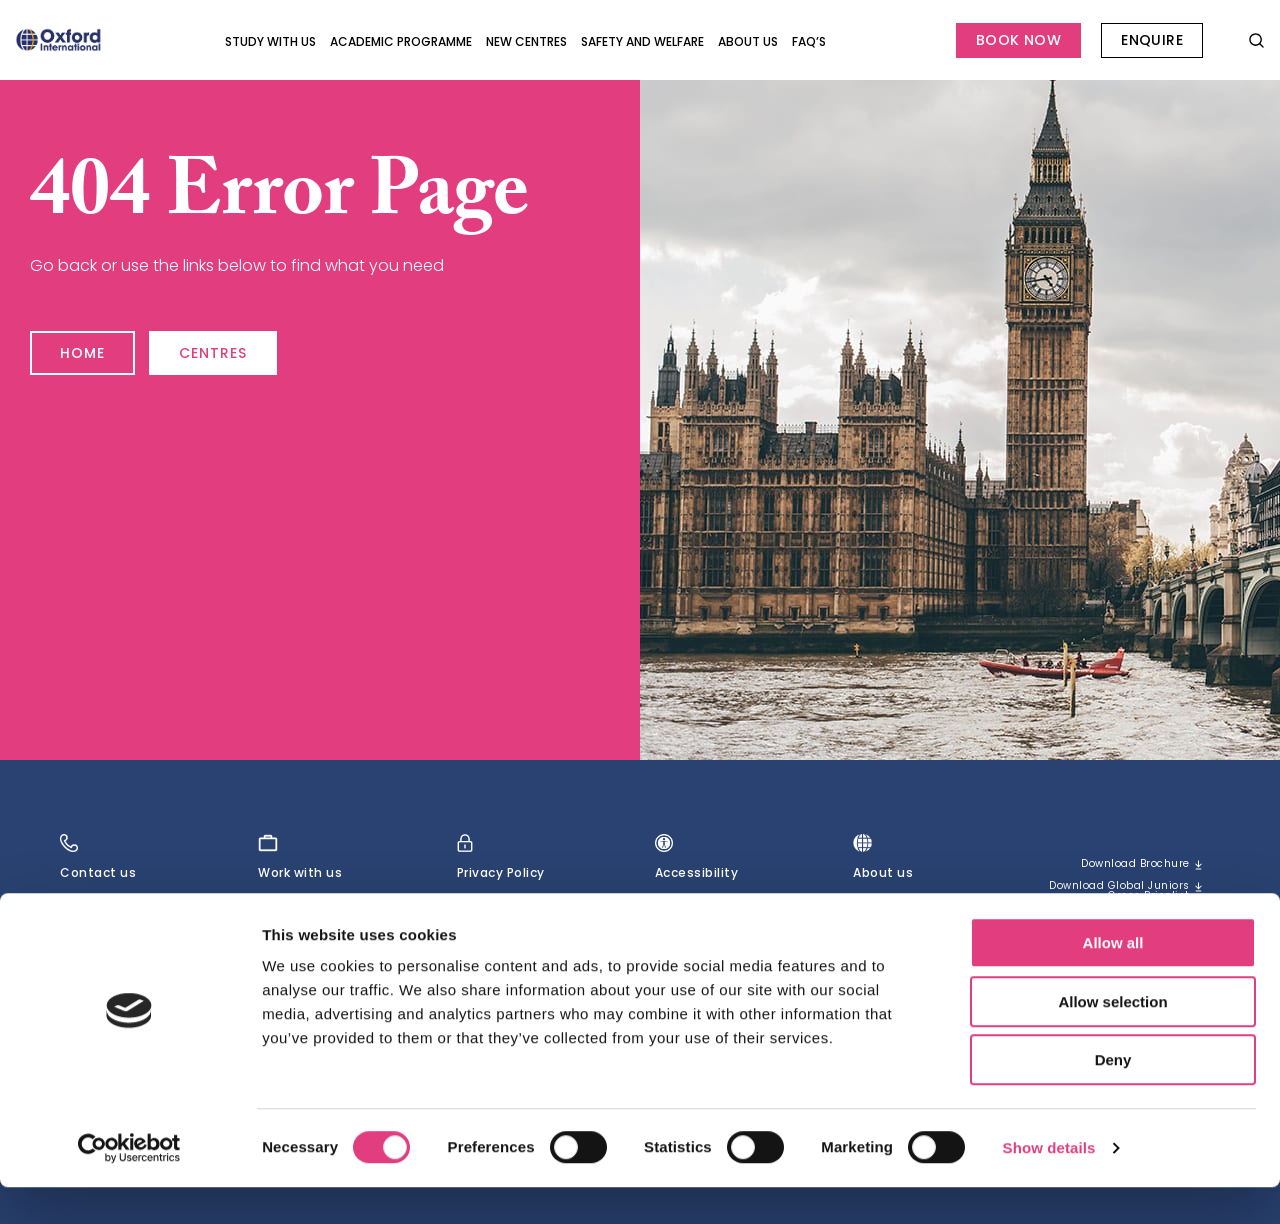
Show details (1049, 1184)
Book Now (1018, 40)
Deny (1113, 1096)
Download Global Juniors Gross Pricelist (1131, 901)
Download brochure (1123, 865)
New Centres (526, 41)
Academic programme (401, 41)
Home (93, 344)
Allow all (1113, 979)
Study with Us (270, 41)
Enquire (1152, 40)
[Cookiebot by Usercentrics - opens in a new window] (129, 1185)
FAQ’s (809, 41)
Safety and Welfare (642, 41)
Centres (256, 344)
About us (748, 41)
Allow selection (1112, 1038)
